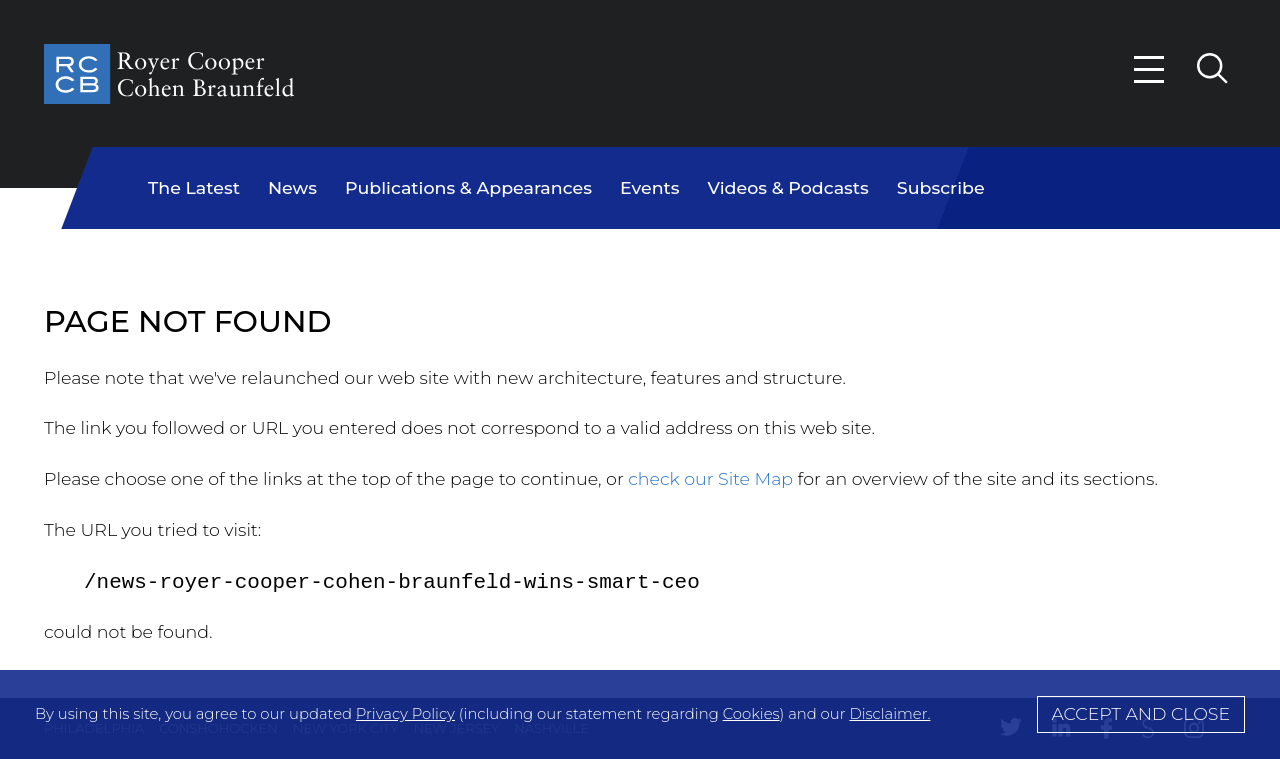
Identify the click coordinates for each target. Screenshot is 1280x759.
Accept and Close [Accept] (1140, 713)
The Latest (194, 187)
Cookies (751, 714)
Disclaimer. (889, 714)
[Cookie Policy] (640, 714)
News (292, 187)
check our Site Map (710, 478)
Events (650, 187)
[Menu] (1150, 69)
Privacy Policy (405, 714)
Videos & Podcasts (788, 187)
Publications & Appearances (468, 187)
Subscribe (941, 187)
